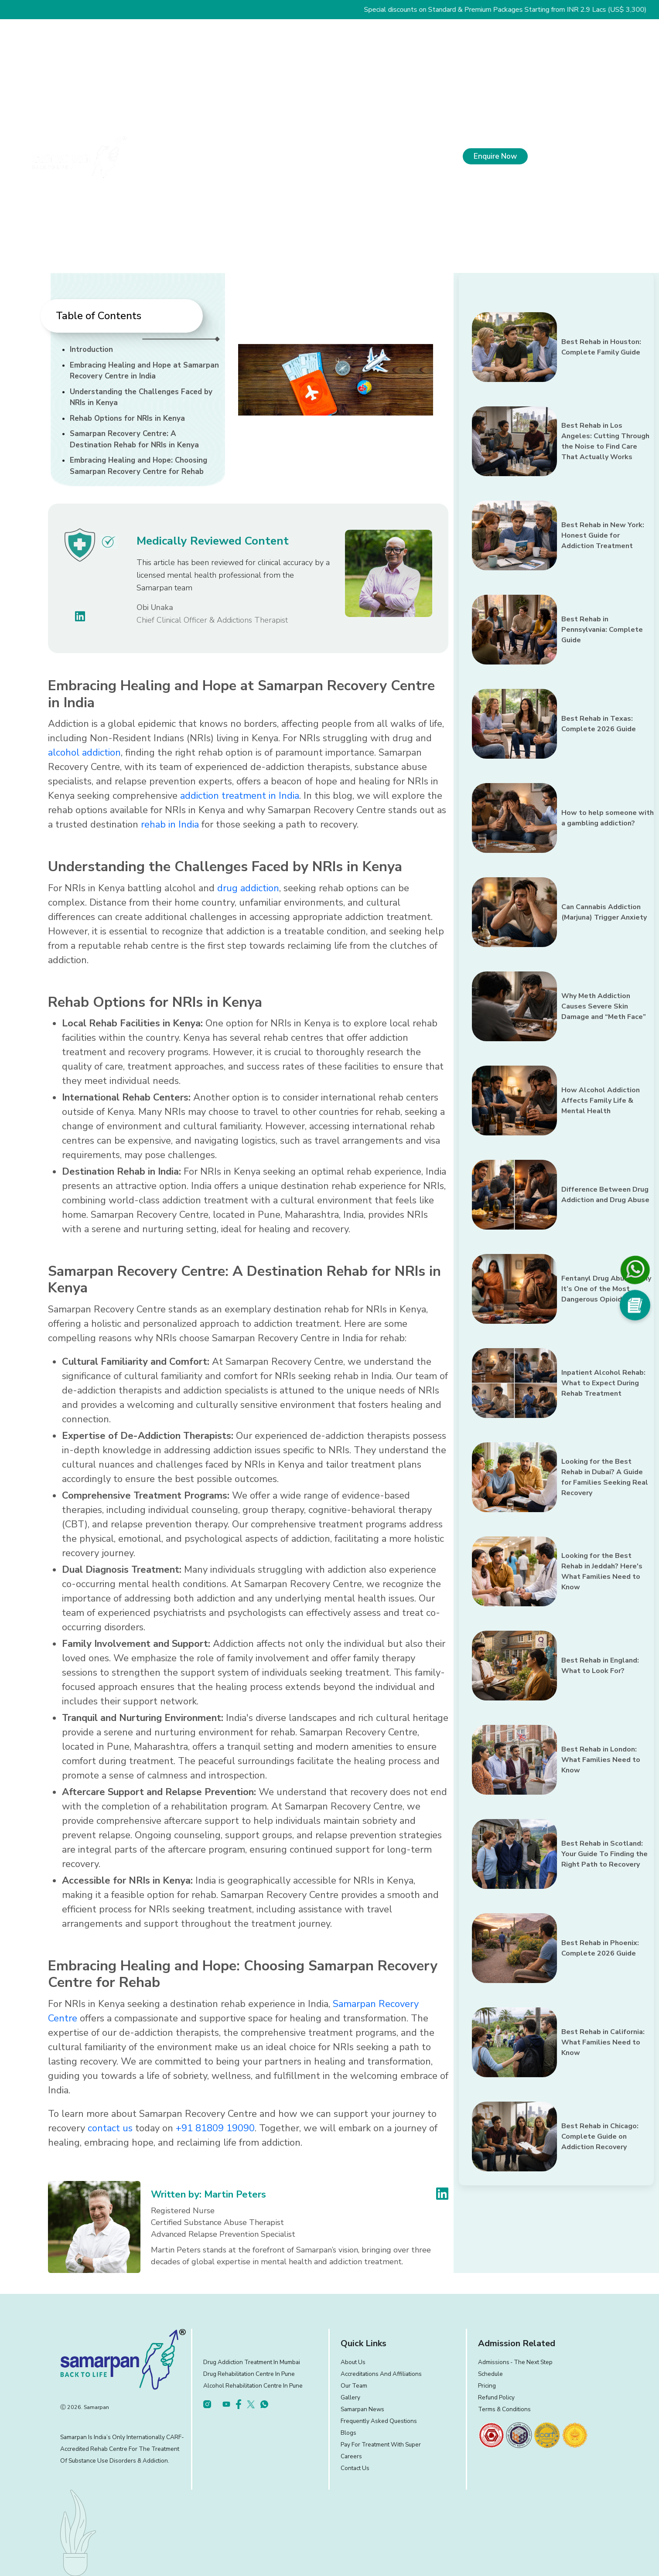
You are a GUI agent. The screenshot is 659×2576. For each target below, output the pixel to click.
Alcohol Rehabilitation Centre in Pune (253, 2386)
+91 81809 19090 (574, 158)
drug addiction (248, 888)
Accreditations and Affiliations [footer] (381, 2374)
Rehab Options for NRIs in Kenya (127, 418)
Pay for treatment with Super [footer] (381, 2444)
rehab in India (170, 824)
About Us (207, 158)
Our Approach (329, 158)
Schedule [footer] (490, 2374)
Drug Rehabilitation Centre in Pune (249, 2374)
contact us (110, 2128)
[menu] (635, 156)
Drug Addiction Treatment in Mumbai (251, 2362)
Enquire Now (495, 156)
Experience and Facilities (405, 158)
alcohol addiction (84, 752)
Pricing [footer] (487, 2386)
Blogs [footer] (348, 2433)
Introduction (91, 349)
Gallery (350, 2397)
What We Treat (265, 158)
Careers (351, 2456)
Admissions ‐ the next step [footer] (515, 2362)
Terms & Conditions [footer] (504, 2409)
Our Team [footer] (354, 2386)
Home (165, 158)
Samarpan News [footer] (362, 2409)
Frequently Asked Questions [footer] (379, 2421)
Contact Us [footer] (355, 2468)
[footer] (491, 2435)
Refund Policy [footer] (496, 2397)
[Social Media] (635, 1305)
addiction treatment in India (239, 795)
